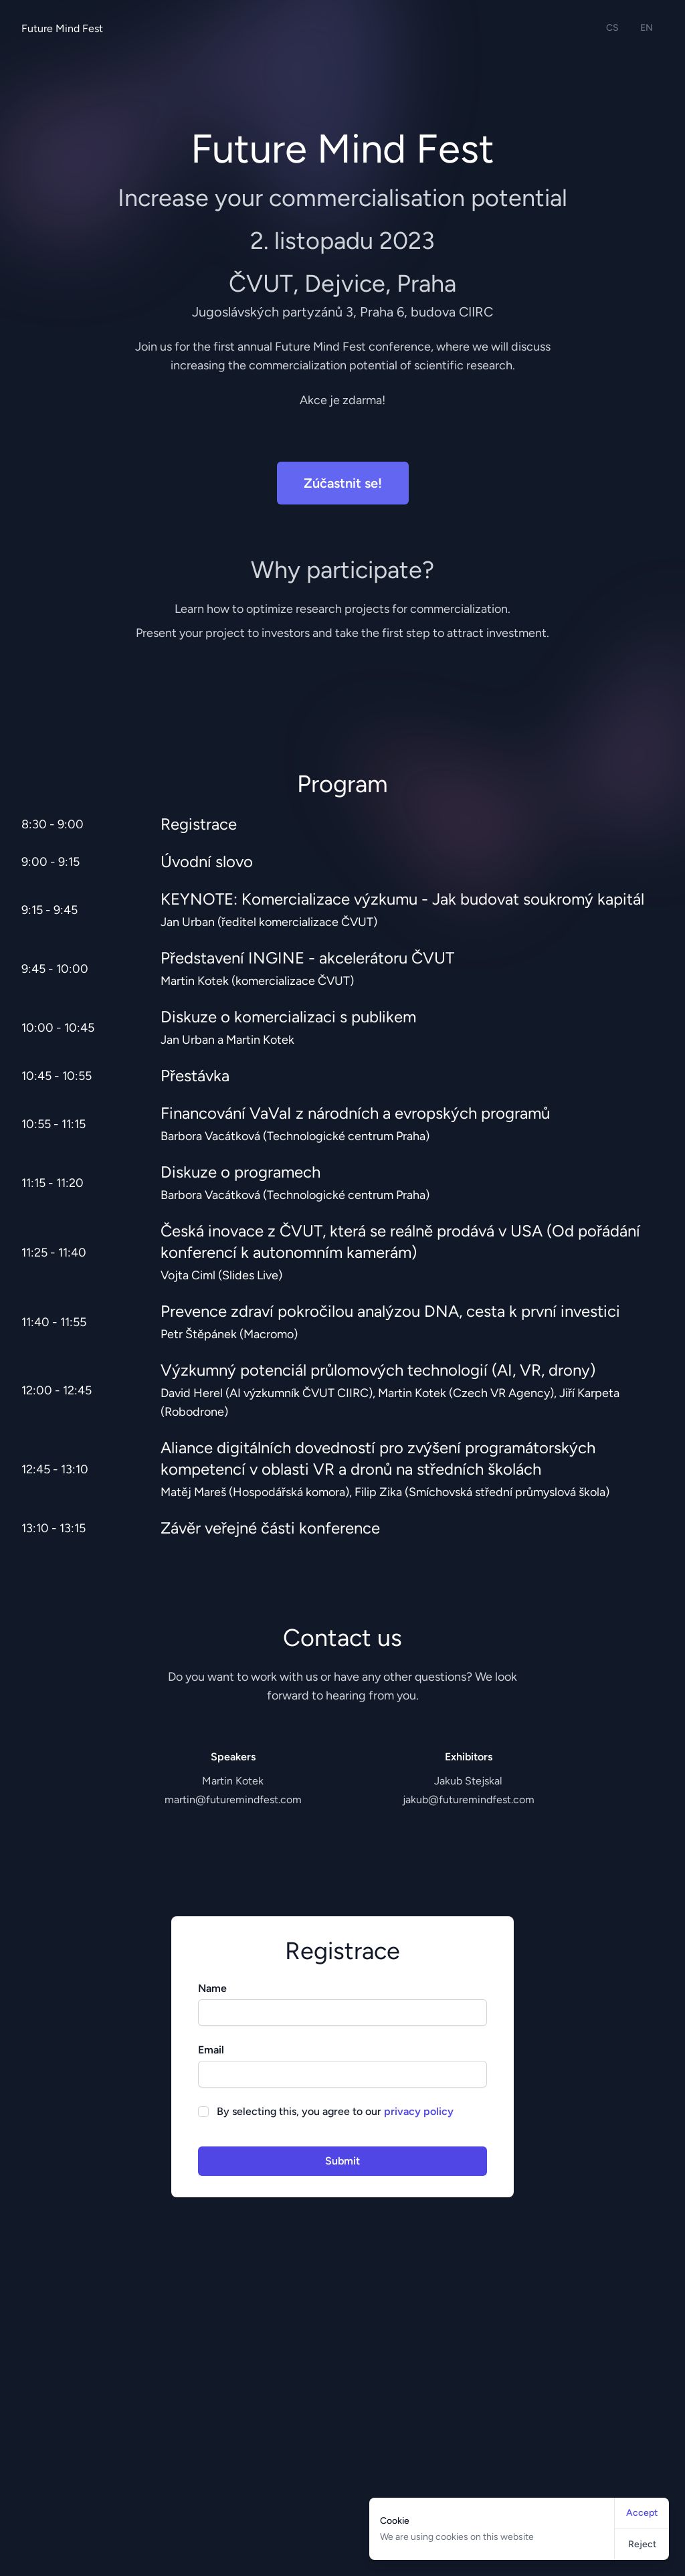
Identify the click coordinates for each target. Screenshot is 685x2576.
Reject (642, 2544)
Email (211, 2049)
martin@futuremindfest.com (233, 1799)
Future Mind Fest (62, 28)
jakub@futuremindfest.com (468, 1799)
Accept (642, 2512)
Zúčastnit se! (343, 483)
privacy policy (419, 2111)
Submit (342, 2160)
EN (646, 27)
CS (612, 27)
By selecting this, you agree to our (335, 2111)
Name (212, 1988)
